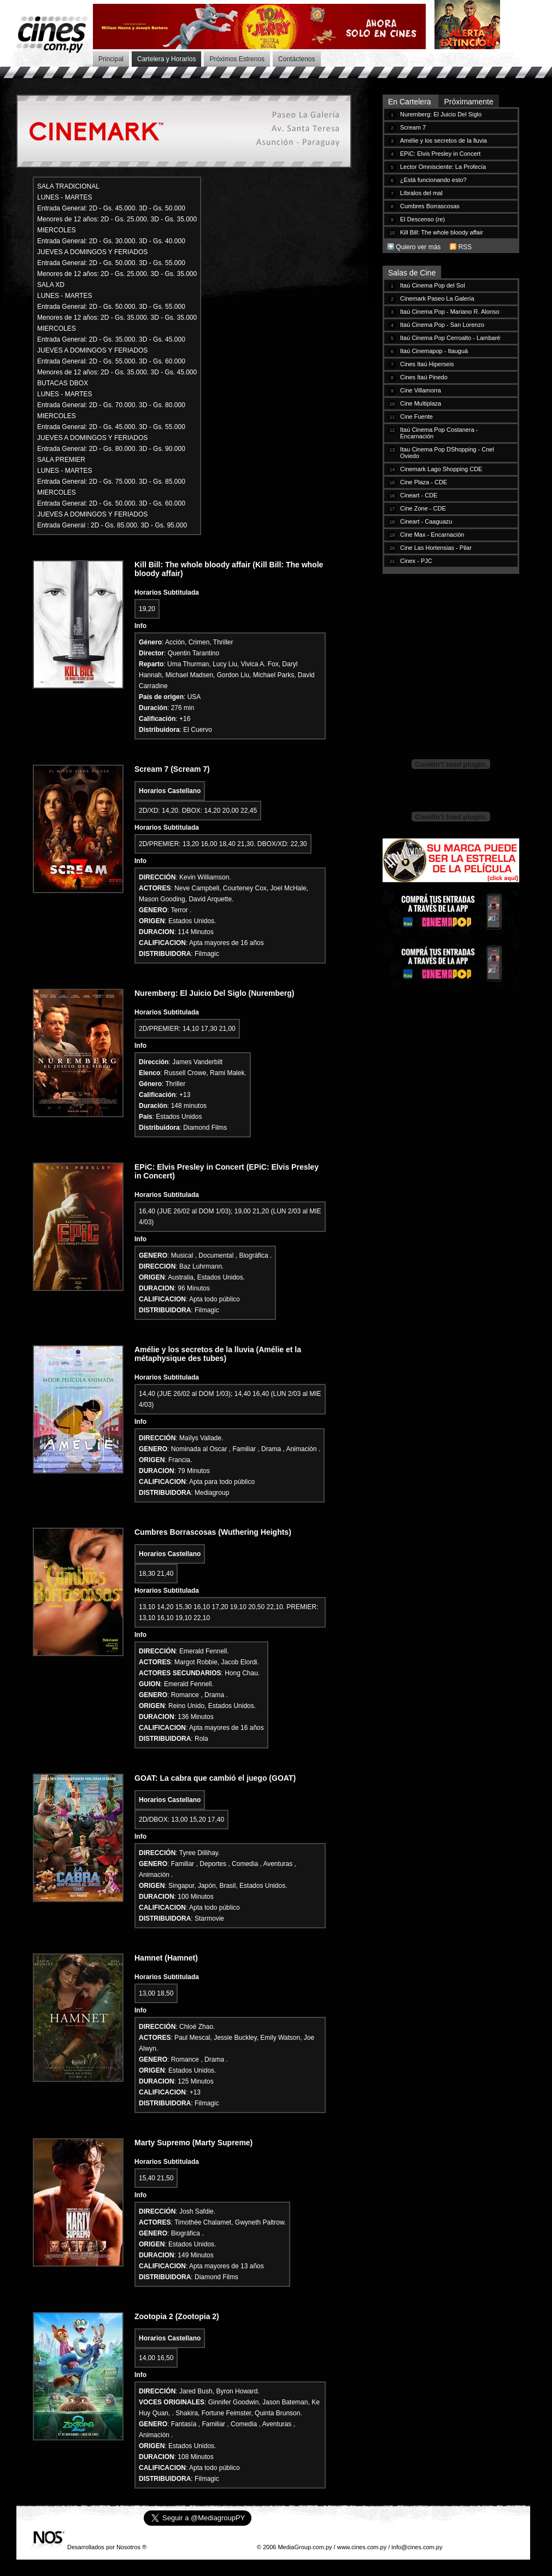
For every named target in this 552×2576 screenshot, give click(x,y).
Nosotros (128, 2547)
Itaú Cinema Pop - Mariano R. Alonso (450, 311)
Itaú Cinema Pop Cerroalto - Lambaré (450, 338)
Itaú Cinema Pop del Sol (432, 285)
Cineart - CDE (418, 495)
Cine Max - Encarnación (432, 534)
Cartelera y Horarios (166, 59)
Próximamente (468, 101)
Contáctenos (296, 59)
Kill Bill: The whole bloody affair (441, 232)
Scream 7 (413, 127)
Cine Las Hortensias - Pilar (436, 547)
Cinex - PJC (416, 561)
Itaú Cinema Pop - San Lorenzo (442, 324)
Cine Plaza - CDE (423, 482)
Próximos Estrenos (237, 59)
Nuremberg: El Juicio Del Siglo (440, 114)
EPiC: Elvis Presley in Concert (440, 153)
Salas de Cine (412, 272)
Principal (111, 59)
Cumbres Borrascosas (430, 206)
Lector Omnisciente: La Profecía (443, 166)
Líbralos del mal (421, 193)
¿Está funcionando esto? (433, 180)
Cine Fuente (416, 416)
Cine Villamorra (420, 390)
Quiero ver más (418, 247)
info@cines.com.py (416, 2547)
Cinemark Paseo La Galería (437, 298)
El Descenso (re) (422, 219)
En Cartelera (410, 101)
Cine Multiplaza (420, 403)
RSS (465, 247)
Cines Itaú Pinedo (424, 377)
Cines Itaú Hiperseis (427, 364)
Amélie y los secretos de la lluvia (443, 140)
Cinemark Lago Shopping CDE (441, 469)
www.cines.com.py (361, 2547)
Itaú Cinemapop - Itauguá (434, 351)
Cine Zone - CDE (423, 508)
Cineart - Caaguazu (426, 521)
